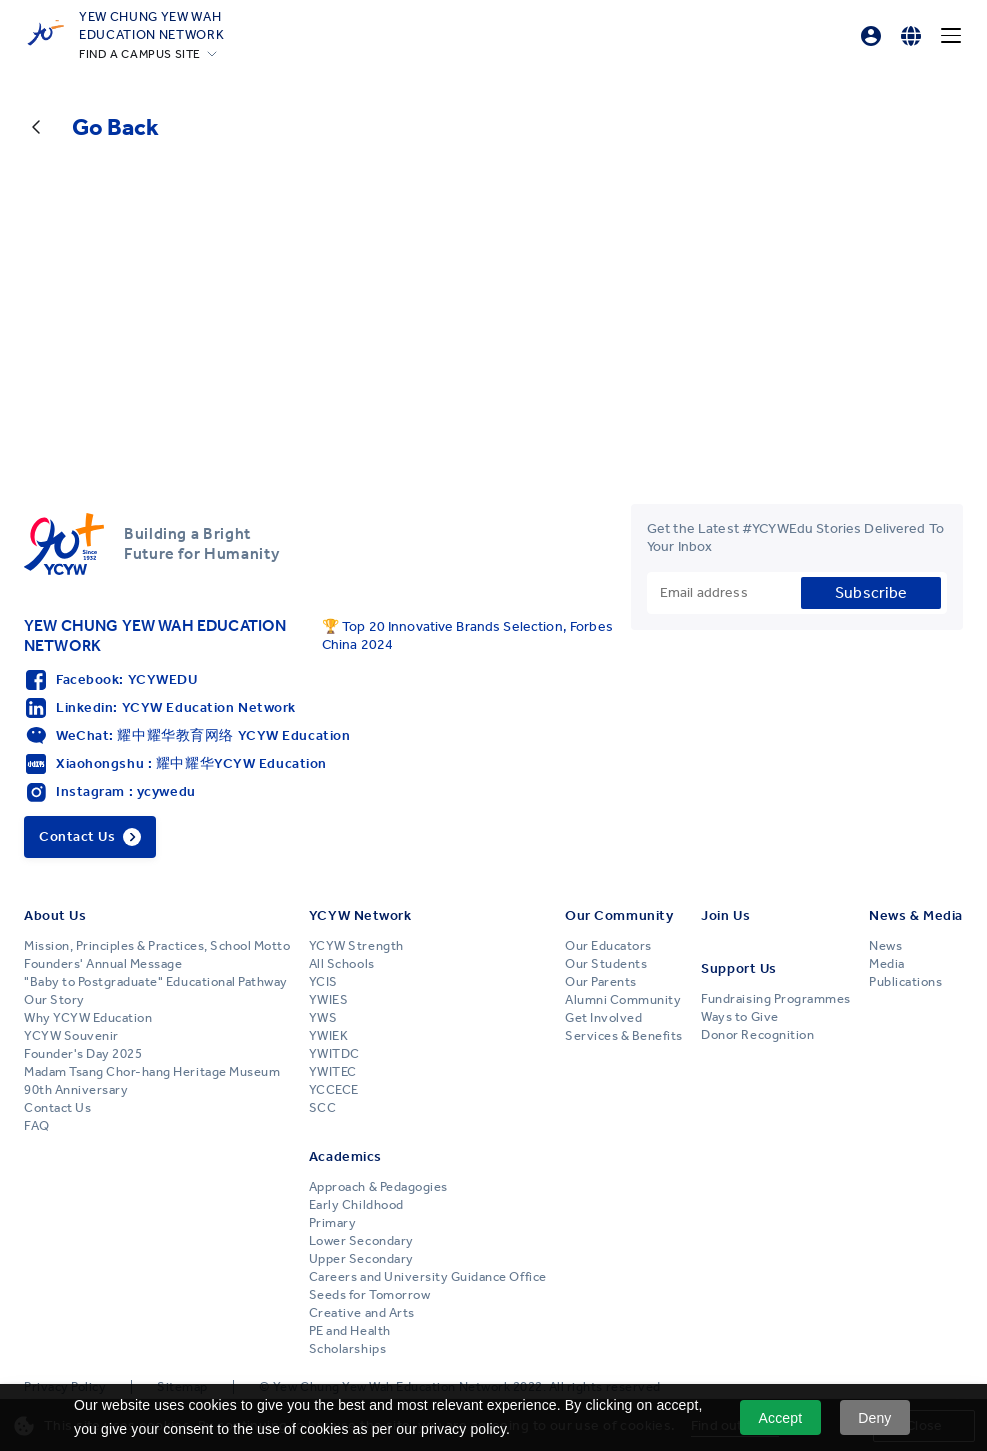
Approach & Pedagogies (378, 1187)
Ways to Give (739, 1017)
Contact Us (57, 1108)
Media (887, 964)
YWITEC (333, 1072)
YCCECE (334, 1090)
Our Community (619, 915)
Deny (874, 1418)
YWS (323, 1018)
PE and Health (350, 1331)
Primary (333, 1223)
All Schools (342, 964)
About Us (55, 915)
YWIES (329, 1000)
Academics (345, 1156)
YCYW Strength (356, 946)
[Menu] (951, 36)
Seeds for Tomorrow (369, 1295)
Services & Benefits (624, 1036)
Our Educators (608, 946)
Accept (781, 1418)
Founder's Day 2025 (83, 1054)
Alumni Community (623, 1000)
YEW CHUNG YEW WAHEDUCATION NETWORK (151, 25)
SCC (323, 1108)
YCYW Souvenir (71, 1036)
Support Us (739, 968)
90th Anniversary (76, 1090)
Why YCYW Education (88, 1018)
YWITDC (334, 1054)
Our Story (54, 1000)
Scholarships (347, 1349)
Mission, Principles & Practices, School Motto (157, 946)
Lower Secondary (361, 1241)
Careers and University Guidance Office (428, 1277)
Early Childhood (356, 1205)
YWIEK (329, 1036)
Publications (905, 982)
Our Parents (601, 982)
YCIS (323, 982)
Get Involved (603, 1018)
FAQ (37, 1126)
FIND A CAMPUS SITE (140, 54)
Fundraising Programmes (775, 999)
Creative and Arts (362, 1313)
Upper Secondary (361, 1259)
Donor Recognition (757, 1035)
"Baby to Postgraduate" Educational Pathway (156, 982)
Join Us (725, 915)
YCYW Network (360, 915)
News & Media (916, 915)
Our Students (606, 964)
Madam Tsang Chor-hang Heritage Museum (152, 1072)
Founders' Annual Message (103, 964)
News (885, 946)
